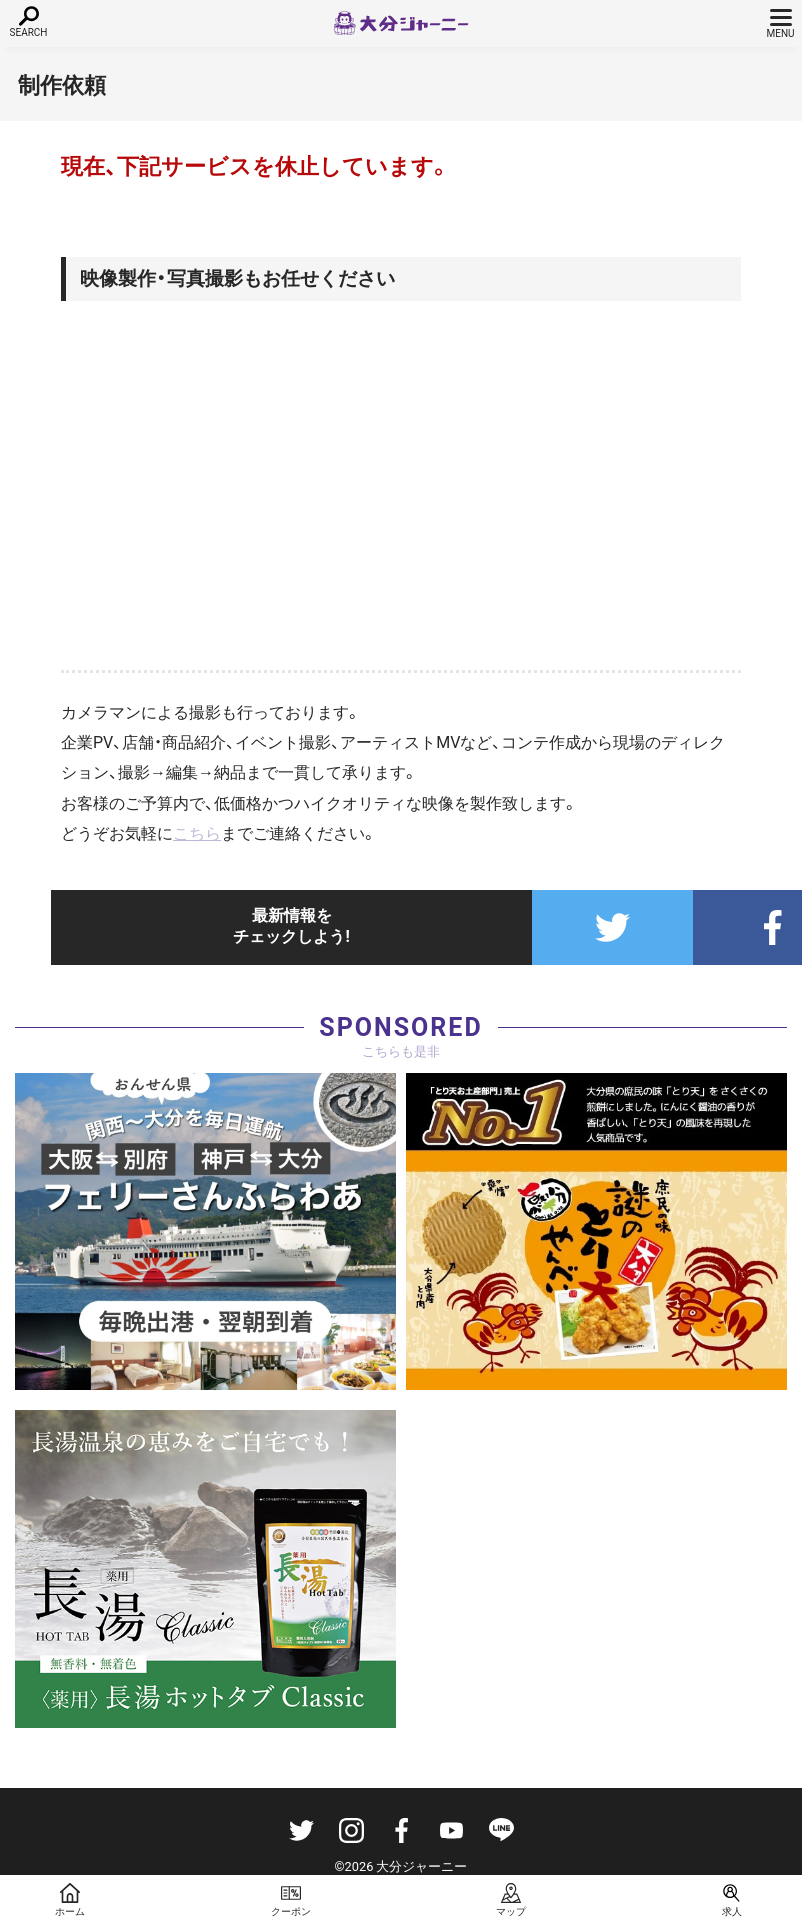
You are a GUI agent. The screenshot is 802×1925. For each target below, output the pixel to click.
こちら (197, 833)
